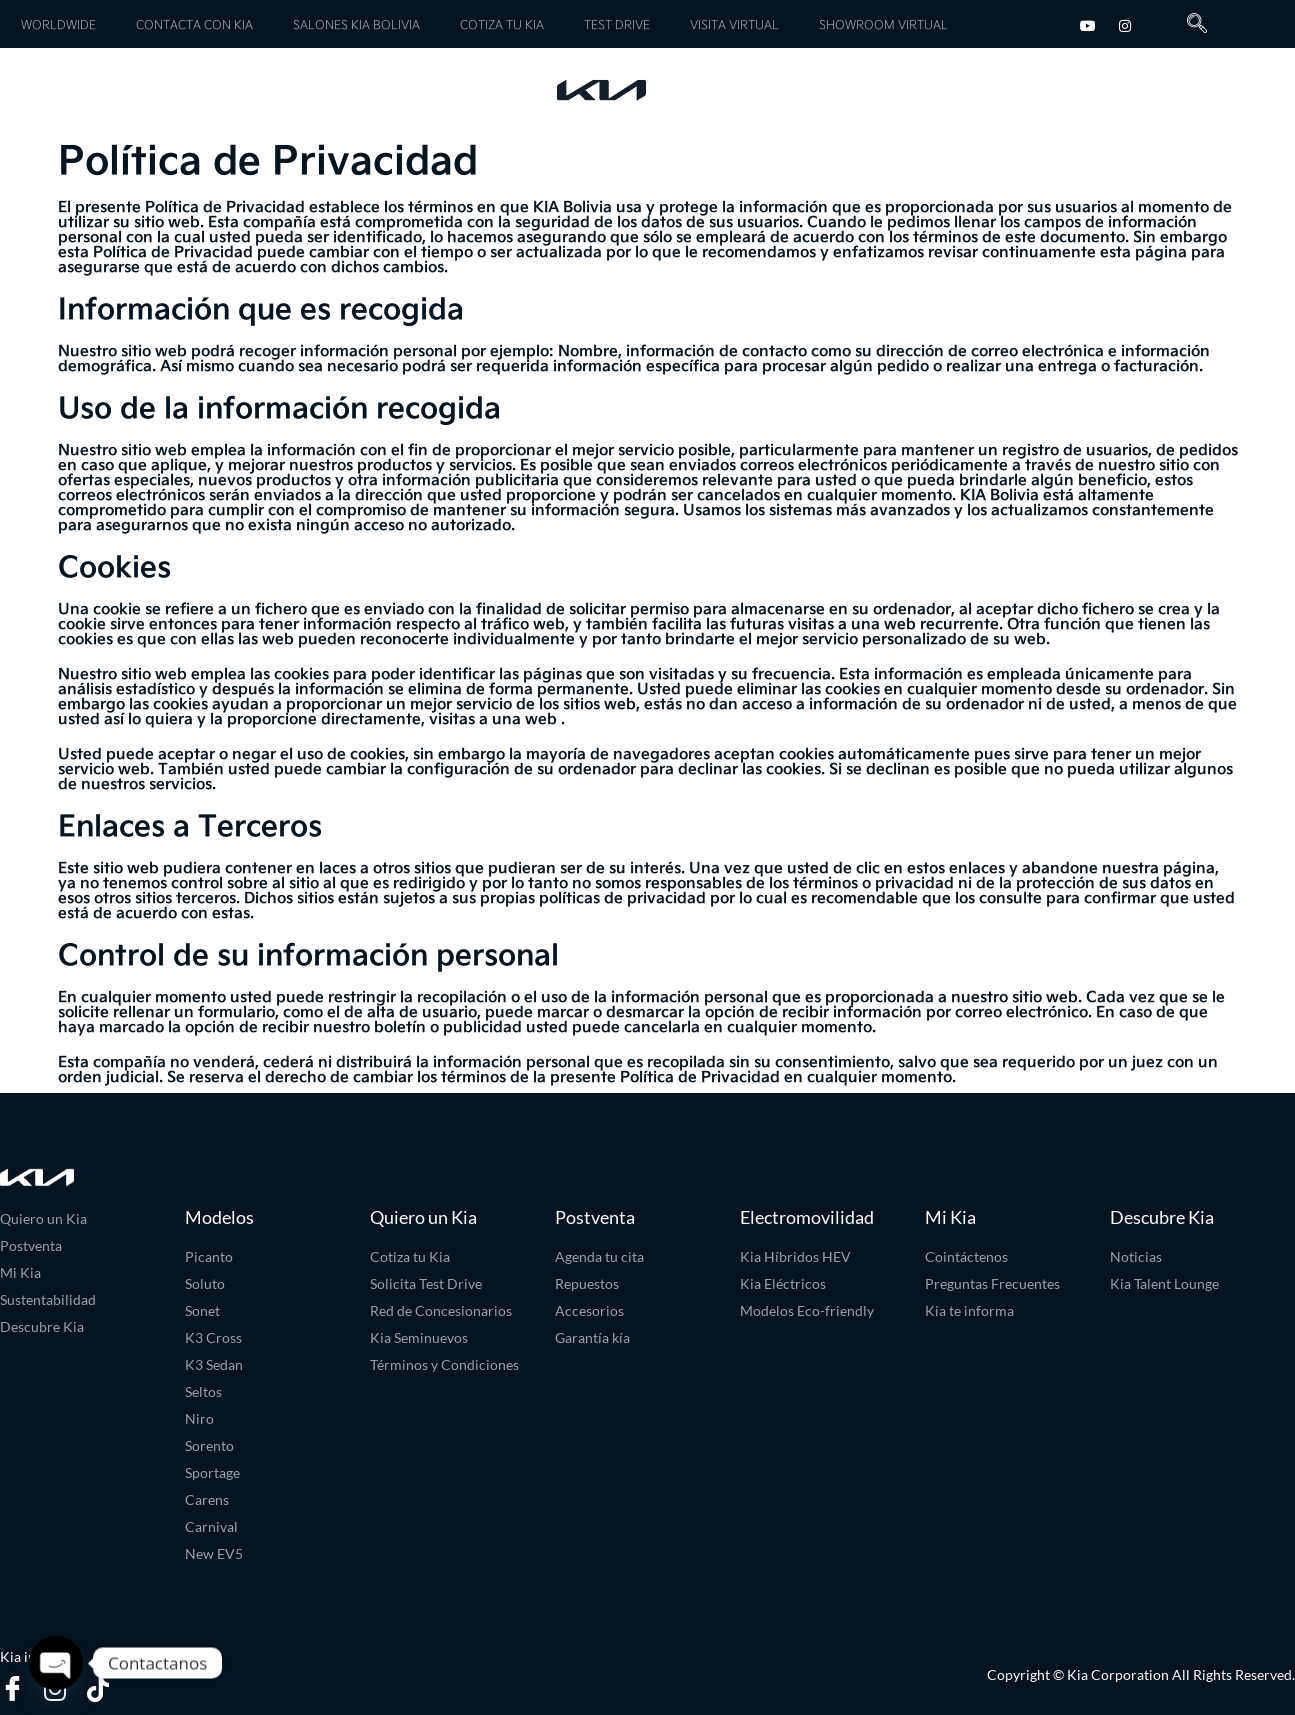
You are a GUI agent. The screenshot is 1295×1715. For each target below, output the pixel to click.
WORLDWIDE (58, 24)
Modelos (88, 93)
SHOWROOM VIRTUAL (883, 24)
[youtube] (1088, 23)
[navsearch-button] (1189, 24)
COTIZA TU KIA (502, 24)
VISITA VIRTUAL (734, 24)
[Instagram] (1125, 23)
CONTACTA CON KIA (194, 24)
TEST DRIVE (617, 24)
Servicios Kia (254, 93)
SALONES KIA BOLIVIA (356, 24)
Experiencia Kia (1168, 88)
